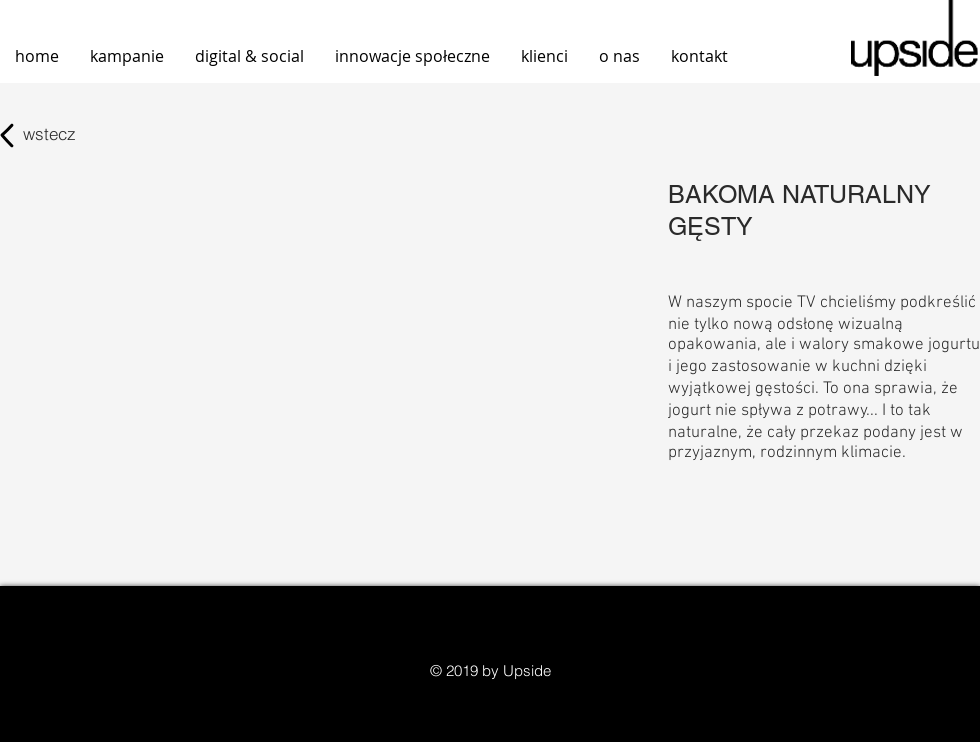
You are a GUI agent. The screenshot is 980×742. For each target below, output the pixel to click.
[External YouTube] (304, 321)
